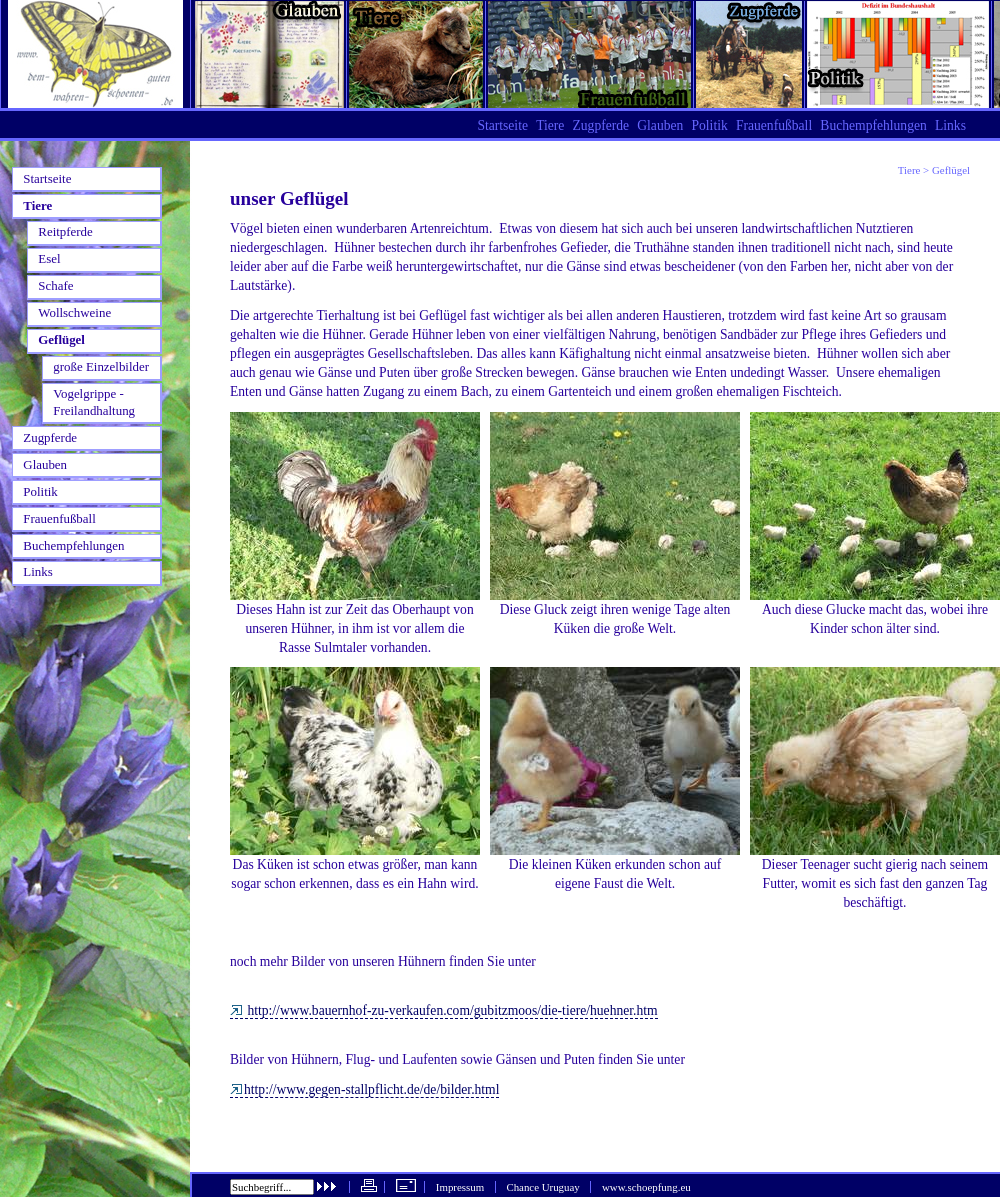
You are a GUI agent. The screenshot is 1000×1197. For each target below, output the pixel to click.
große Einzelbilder (101, 366)
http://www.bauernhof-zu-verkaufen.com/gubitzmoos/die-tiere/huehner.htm (444, 1010)
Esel (49, 258)
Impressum (460, 1187)
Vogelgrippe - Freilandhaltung (94, 402)
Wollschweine (74, 312)
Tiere (909, 170)
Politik (709, 125)
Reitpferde (65, 231)
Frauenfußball (774, 125)
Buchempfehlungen (873, 125)
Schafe (55, 285)
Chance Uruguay (542, 1187)
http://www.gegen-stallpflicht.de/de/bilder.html (364, 1089)
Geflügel (61, 339)
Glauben (660, 125)
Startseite (502, 125)
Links (950, 125)
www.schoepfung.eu (646, 1187)
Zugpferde (600, 125)
